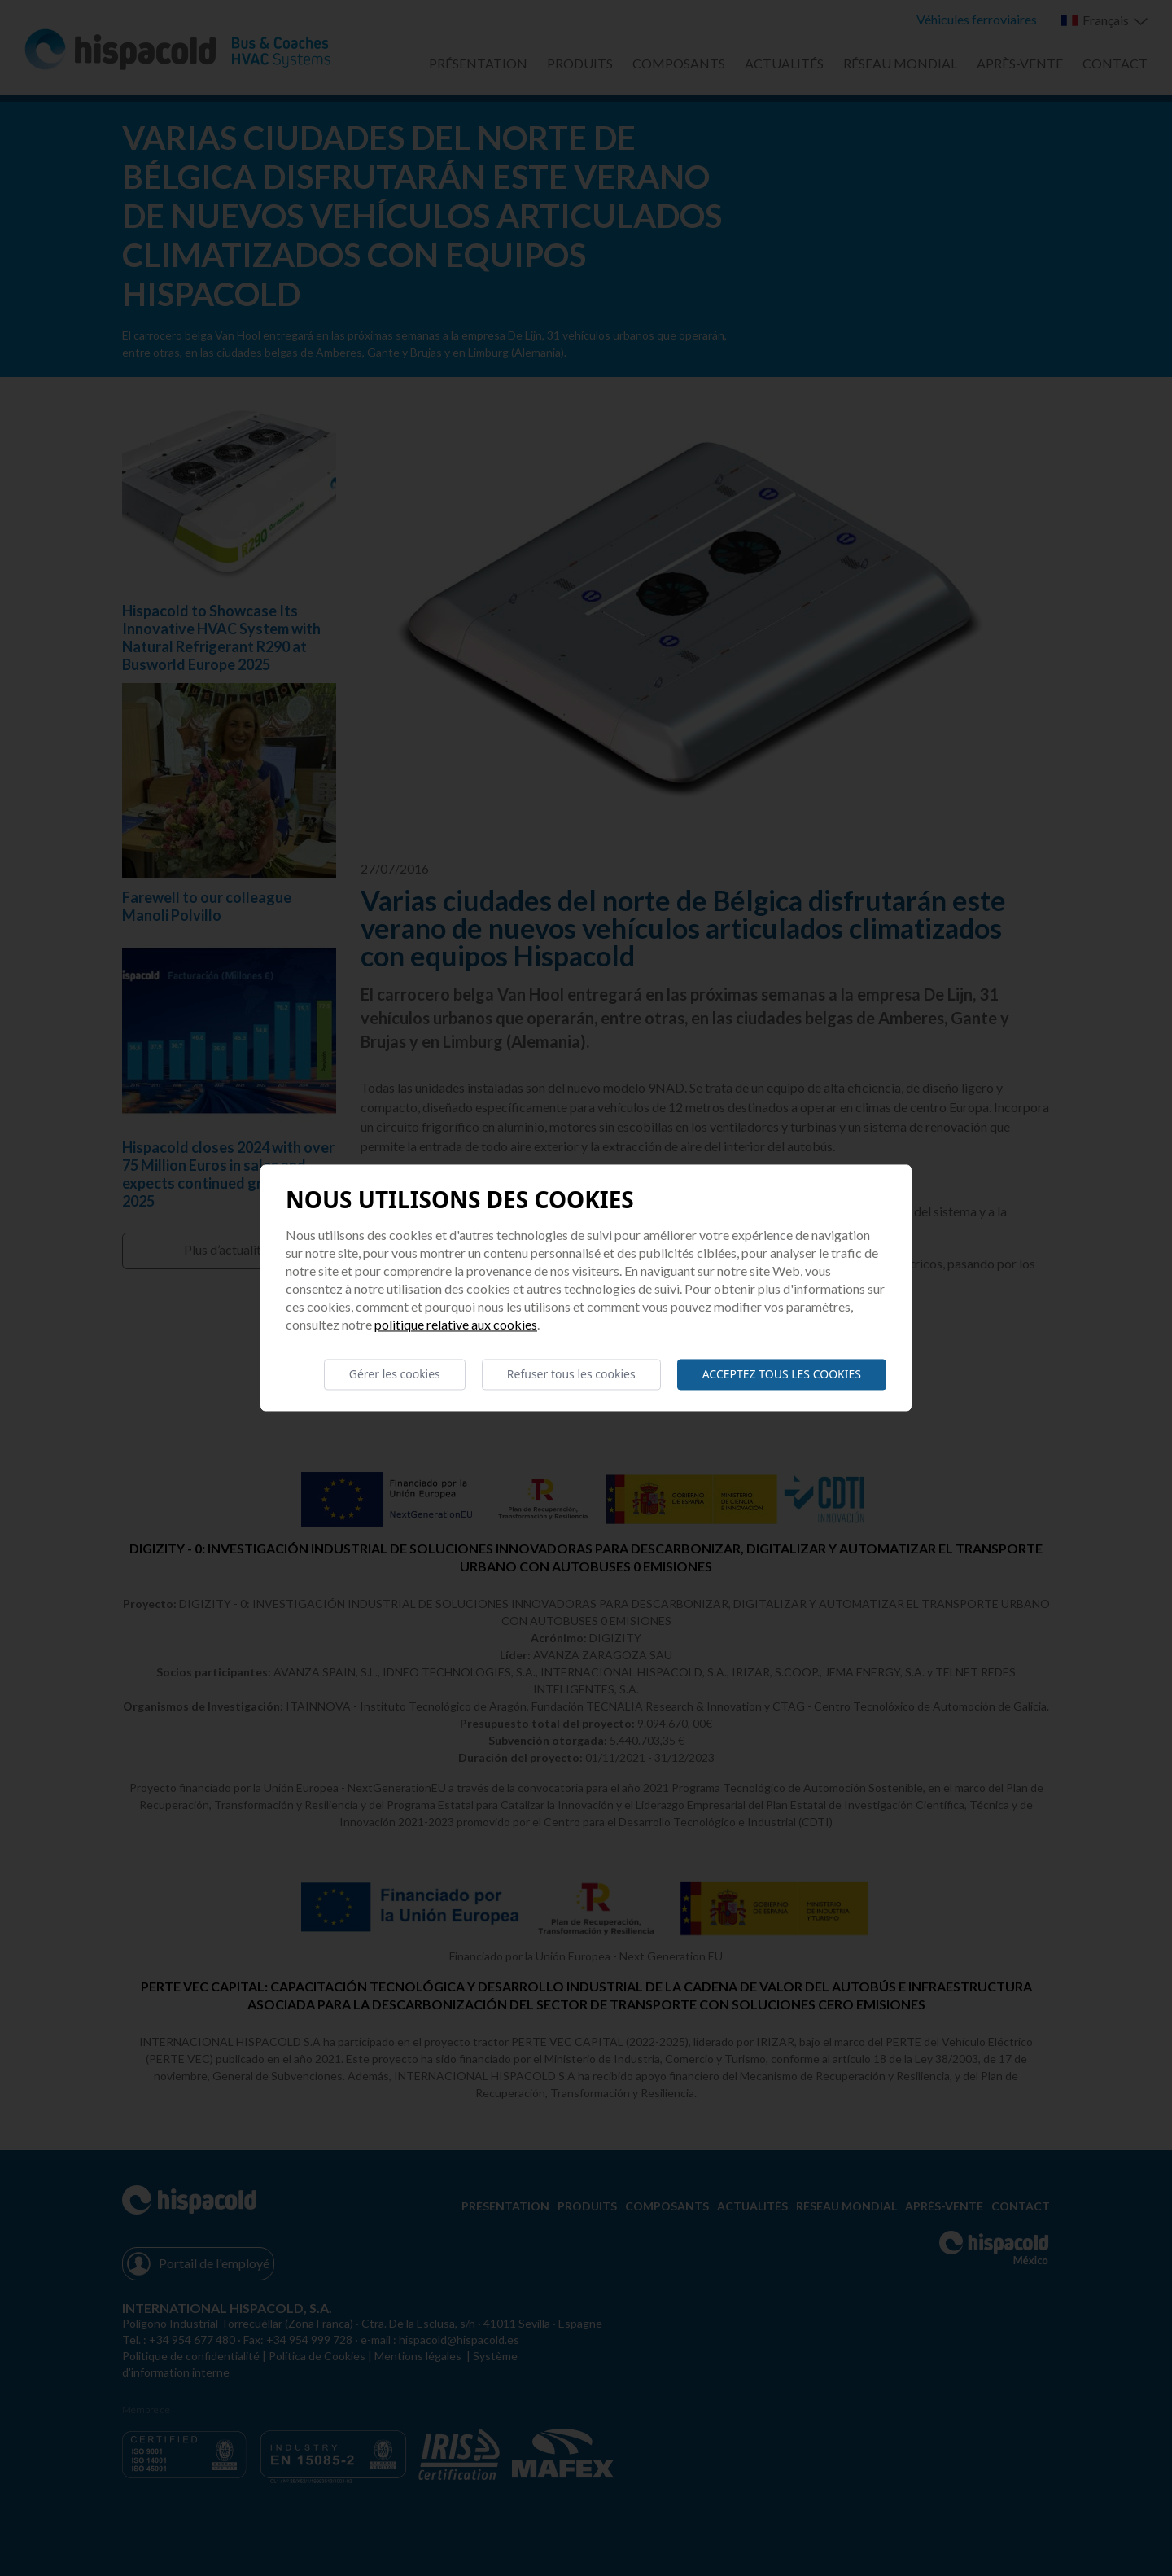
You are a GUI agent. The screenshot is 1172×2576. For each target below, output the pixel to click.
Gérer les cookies (394, 1374)
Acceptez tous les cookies (781, 1374)
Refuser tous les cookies (571, 1374)
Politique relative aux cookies (455, 1324)
